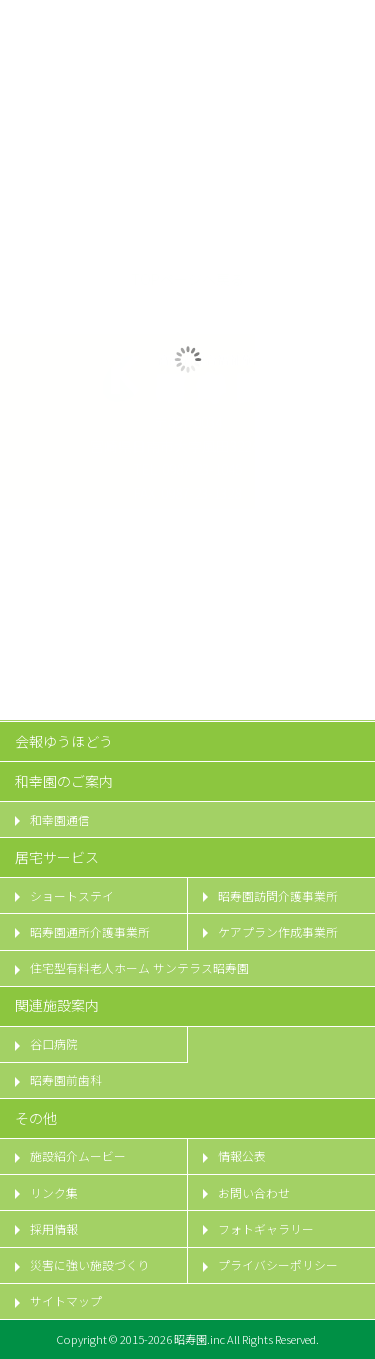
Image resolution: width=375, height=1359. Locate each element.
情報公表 (242, 1156)
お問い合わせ (254, 1193)
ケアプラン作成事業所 (278, 932)
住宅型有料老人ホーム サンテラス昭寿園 (139, 968)
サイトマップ (66, 1301)
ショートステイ (72, 896)
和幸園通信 (60, 820)
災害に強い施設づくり (90, 1265)
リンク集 (54, 1193)
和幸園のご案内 (64, 781)
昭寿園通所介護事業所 (90, 932)
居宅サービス (57, 857)
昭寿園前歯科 (66, 1080)
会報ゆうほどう (64, 741)
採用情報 (54, 1229)
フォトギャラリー (266, 1229)
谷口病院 (54, 1044)
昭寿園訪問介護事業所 (278, 896)
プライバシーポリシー (278, 1265)
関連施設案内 (57, 1005)
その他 (36, 1118)
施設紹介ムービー (78, 1156)
